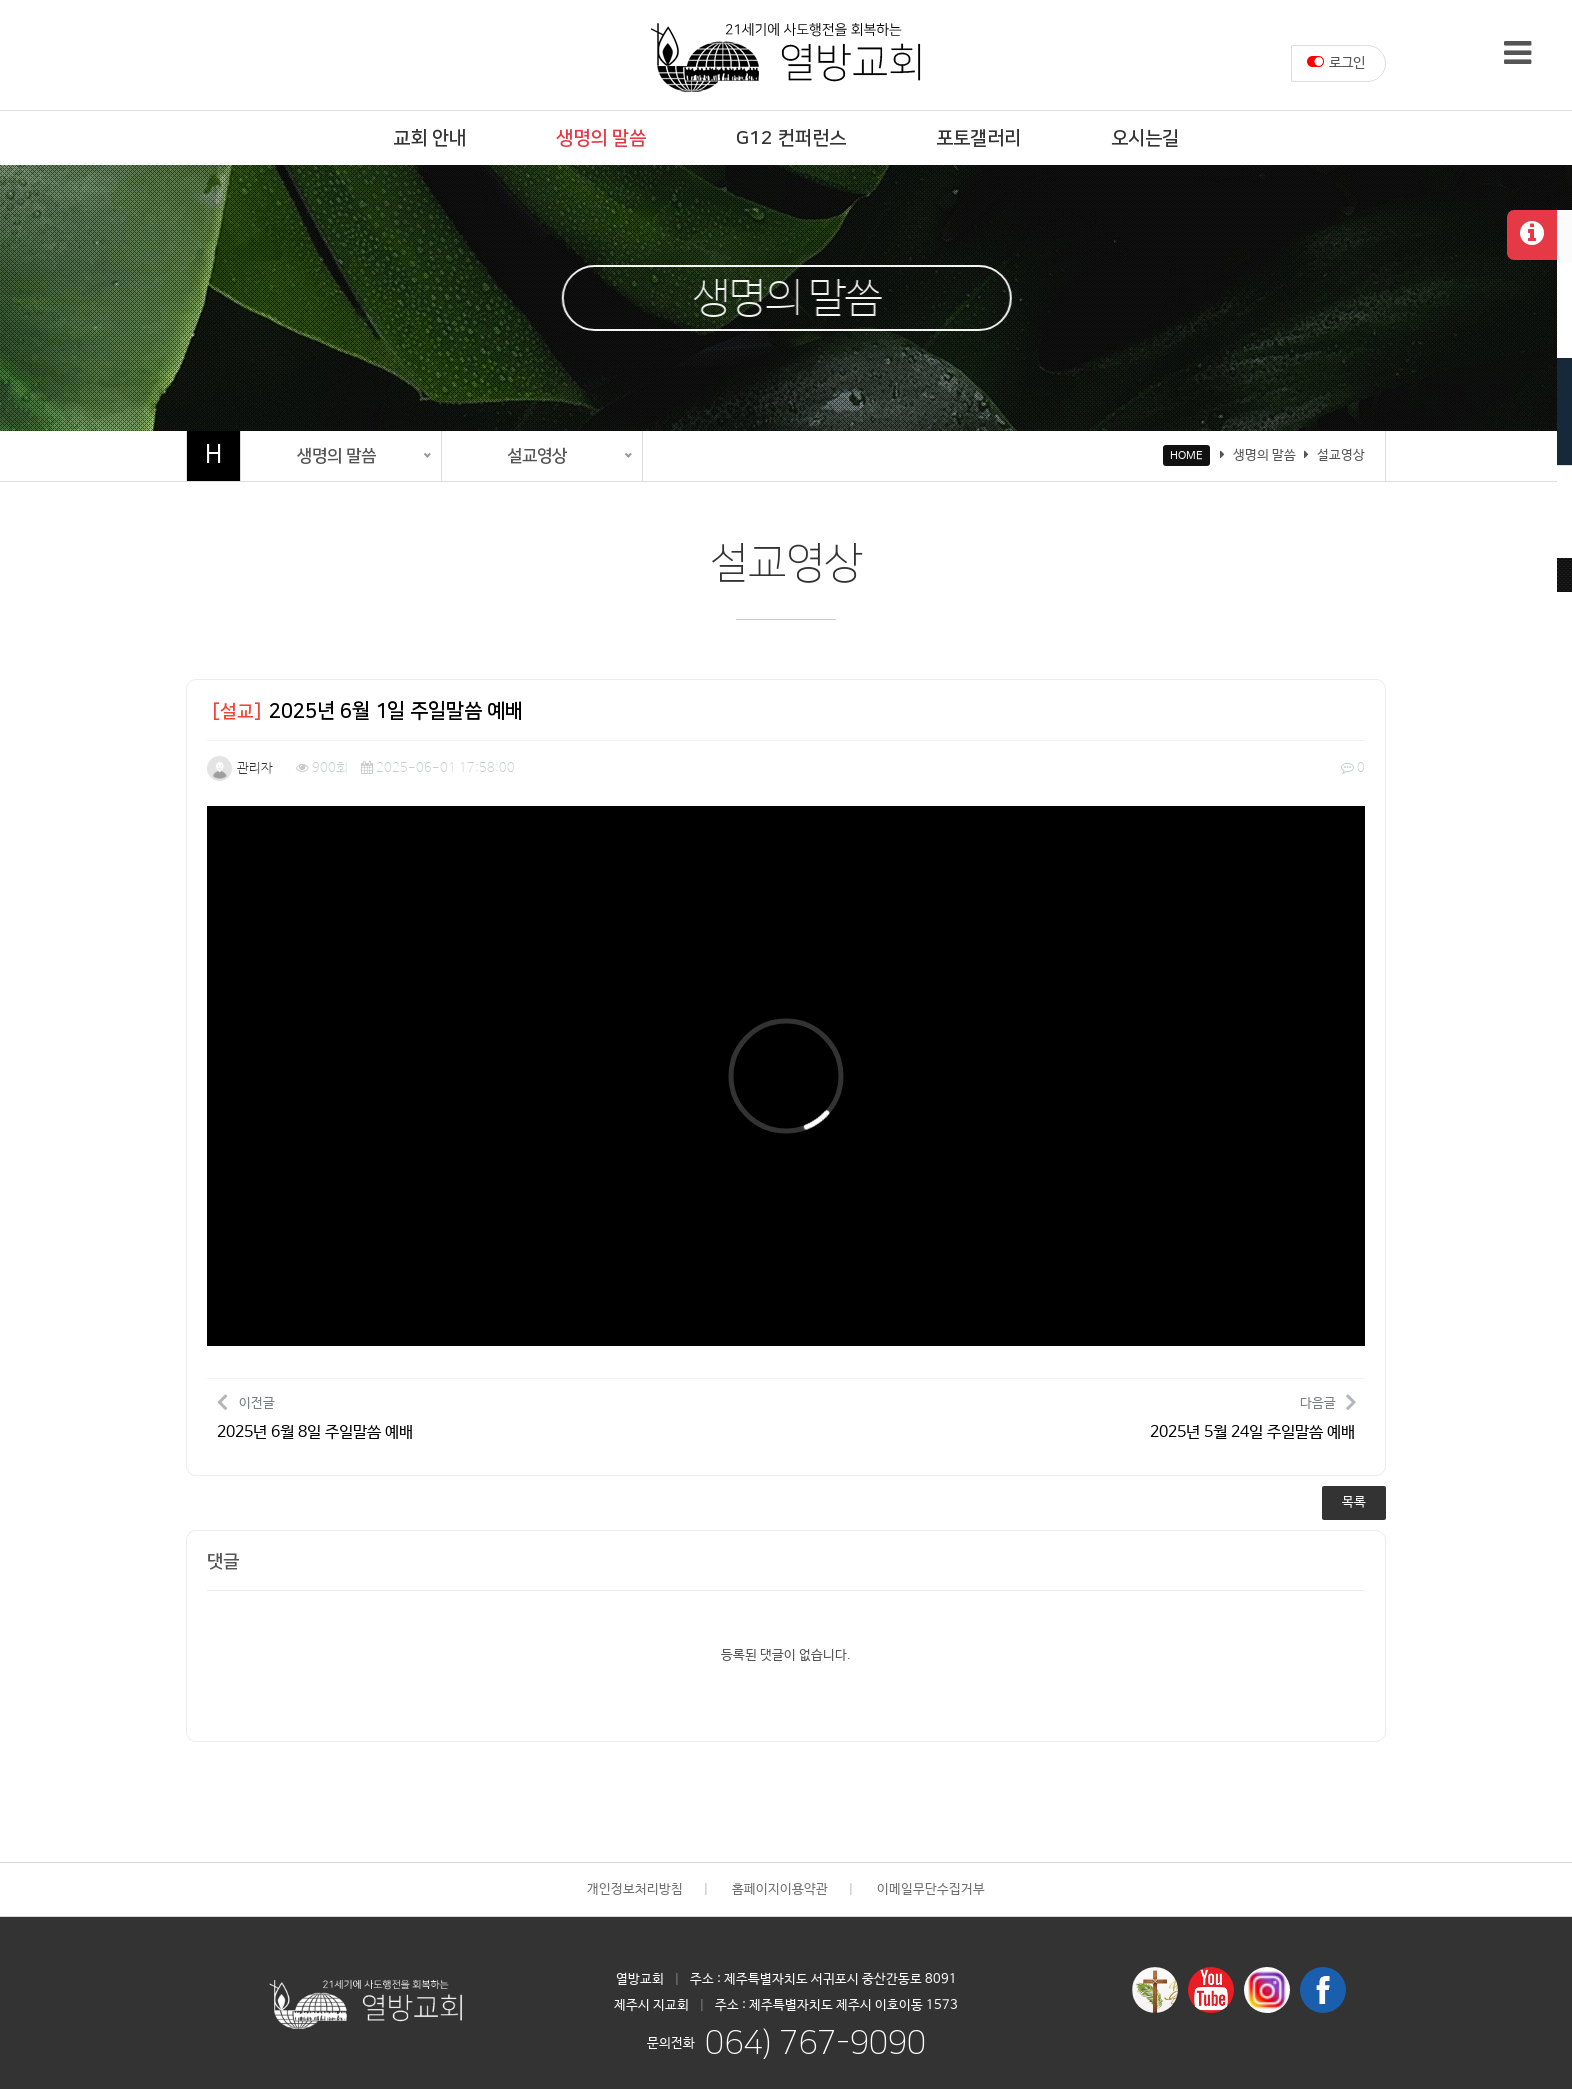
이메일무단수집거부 (931, 1889)
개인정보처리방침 (635, 1889)
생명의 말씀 (601, 138)
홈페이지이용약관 (780, 1889)
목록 (1354, 1502)
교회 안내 (429, 138)
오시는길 (1145, 138)
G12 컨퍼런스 (791, 138)
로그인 (1336, 62)
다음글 (1252, 1416)
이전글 (315, 1416)
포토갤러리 (978, 138)
